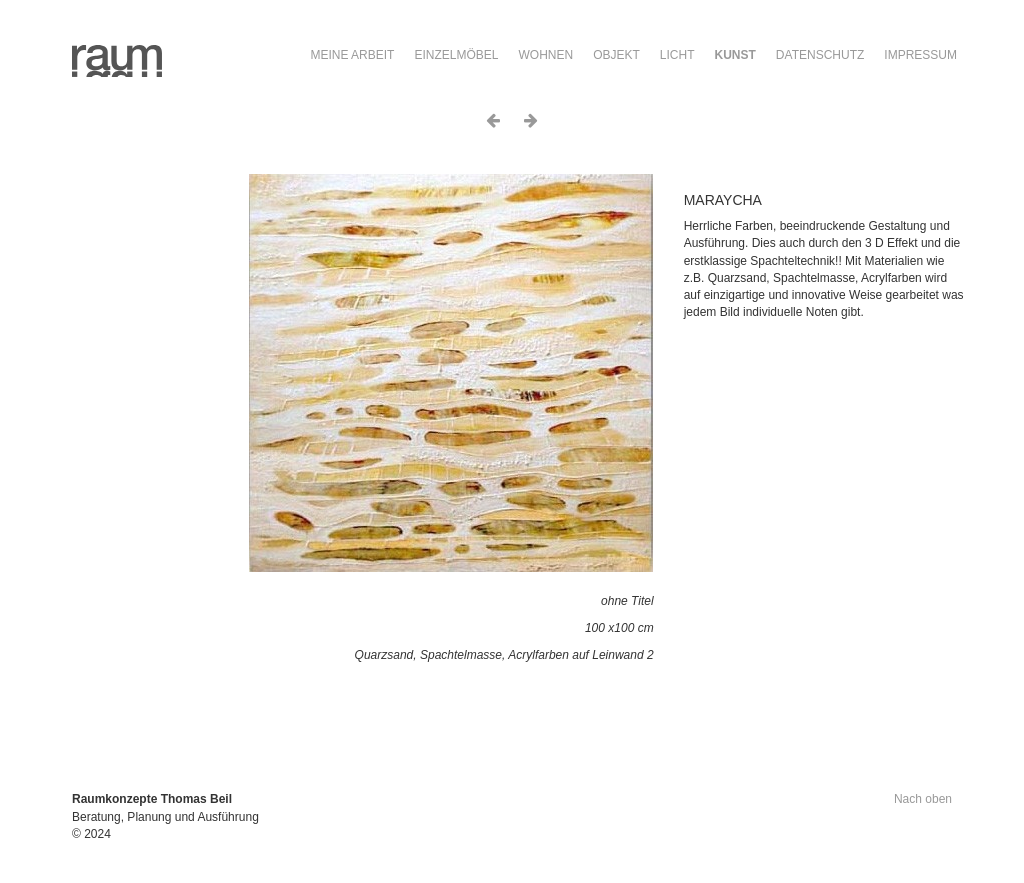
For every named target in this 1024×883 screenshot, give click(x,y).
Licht (677, 55)
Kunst (735, 55)
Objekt (616, 55)
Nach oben (923, 799)
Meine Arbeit (352, 55)
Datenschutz (820, 55)
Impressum (920, 55)
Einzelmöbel (456, 55)
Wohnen (545, 55)
